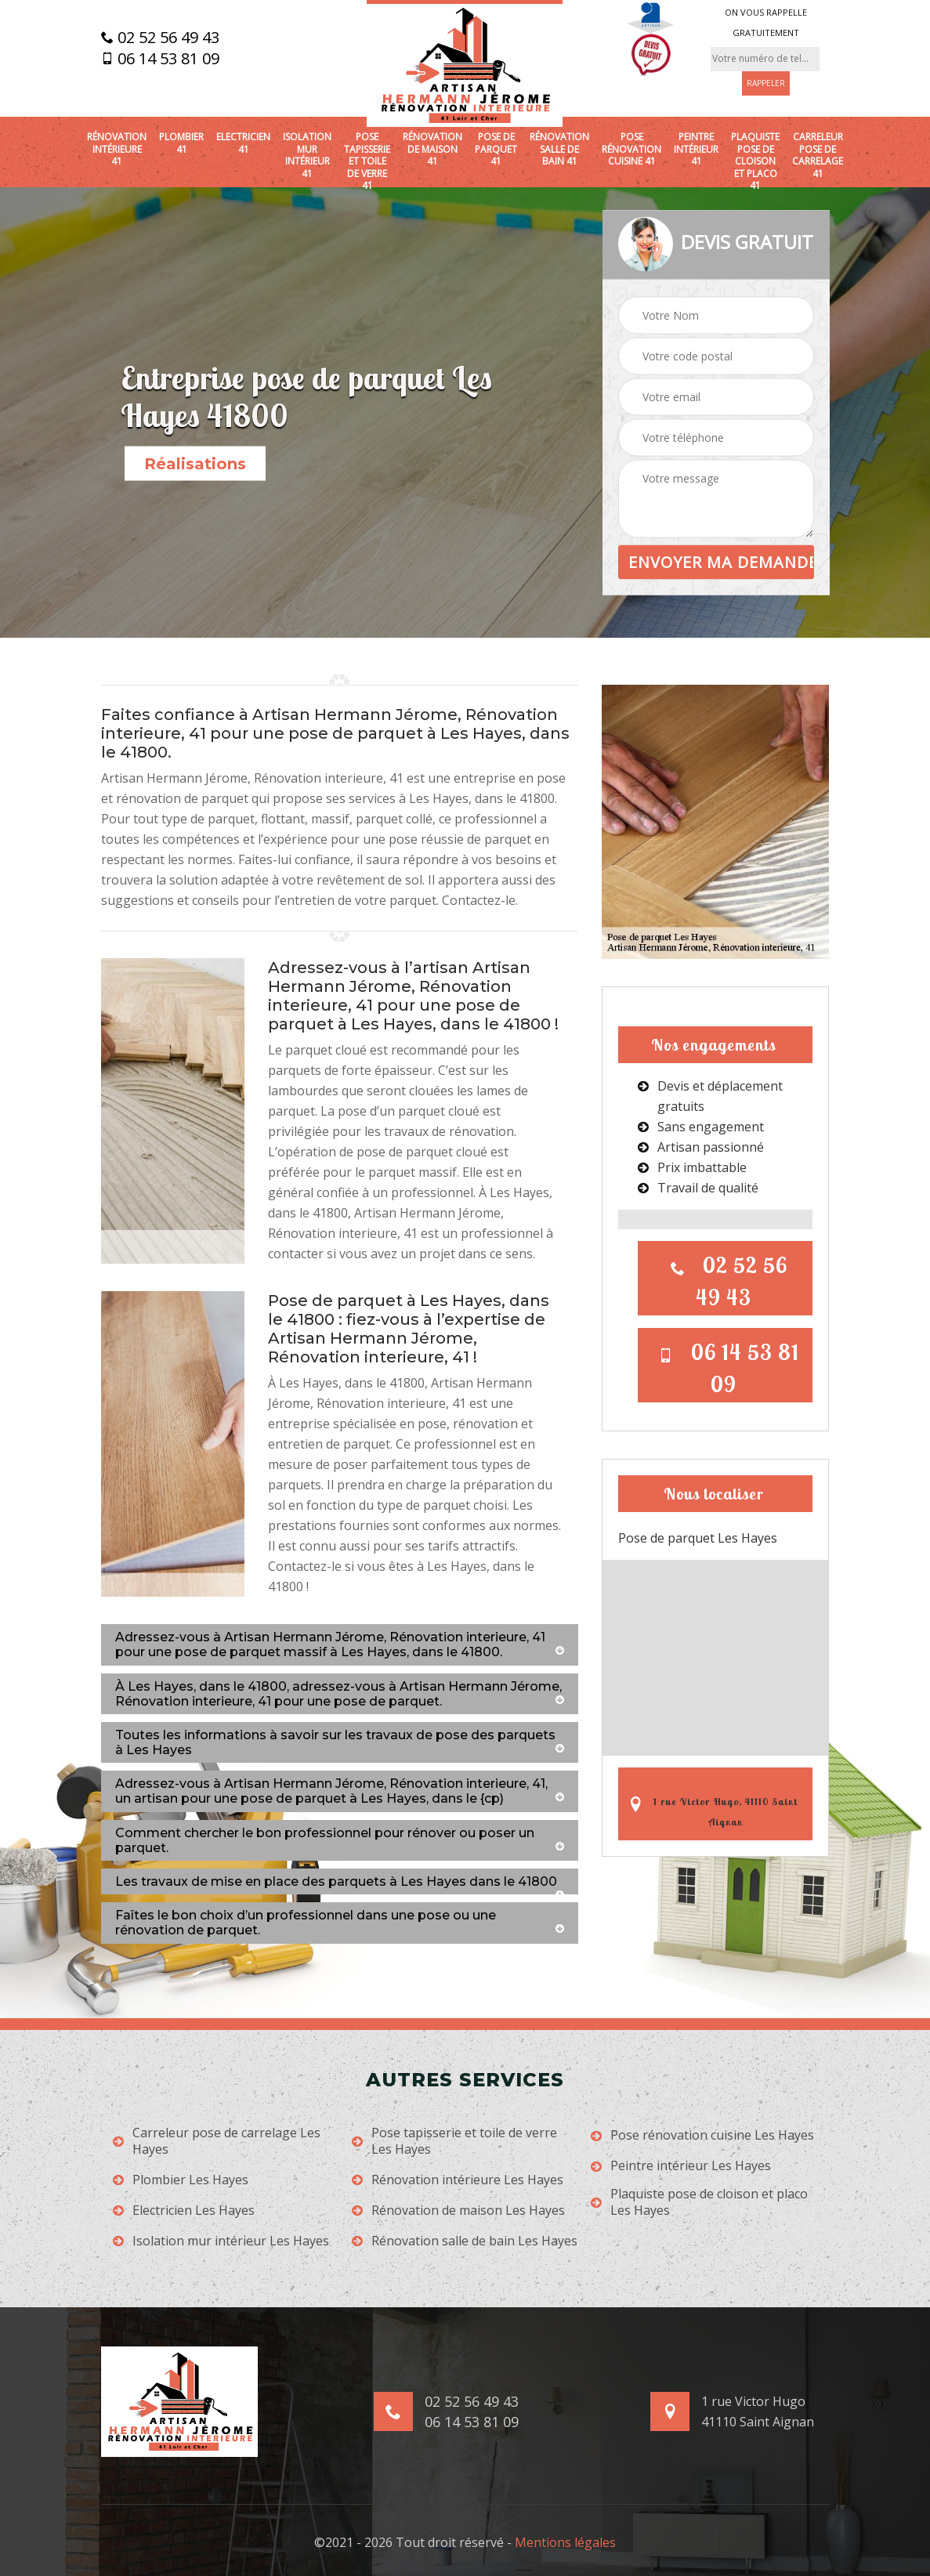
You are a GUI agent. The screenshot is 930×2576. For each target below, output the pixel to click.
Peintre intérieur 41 (696, 149)
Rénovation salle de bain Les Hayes (464, 2241)
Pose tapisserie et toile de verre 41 (367, 161)
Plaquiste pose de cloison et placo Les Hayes (699, 2202)
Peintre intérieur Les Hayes (681, 2166)
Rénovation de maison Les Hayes (458, 2210)
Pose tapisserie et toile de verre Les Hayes (454, 2141)
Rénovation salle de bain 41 (559, 149)
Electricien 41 (243, 143)
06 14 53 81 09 (160, 59)
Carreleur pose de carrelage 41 (817, 155)
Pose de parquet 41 (496, 149)
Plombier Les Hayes (180, 2180)
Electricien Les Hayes (184, 2210)
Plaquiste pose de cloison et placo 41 (755, 161)
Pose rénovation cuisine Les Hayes (702, 2135)
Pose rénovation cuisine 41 (631, 149)
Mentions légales (565, 2542)
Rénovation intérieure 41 (117, 149)
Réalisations (195, 463)
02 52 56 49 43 (160, 37)
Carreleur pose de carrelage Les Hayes (216, 2141)
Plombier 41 (181, 143)
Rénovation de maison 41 (432, 149)
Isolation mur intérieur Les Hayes (221, 2241)
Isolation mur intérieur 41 (307, 155)
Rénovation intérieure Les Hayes (457, 2180)
